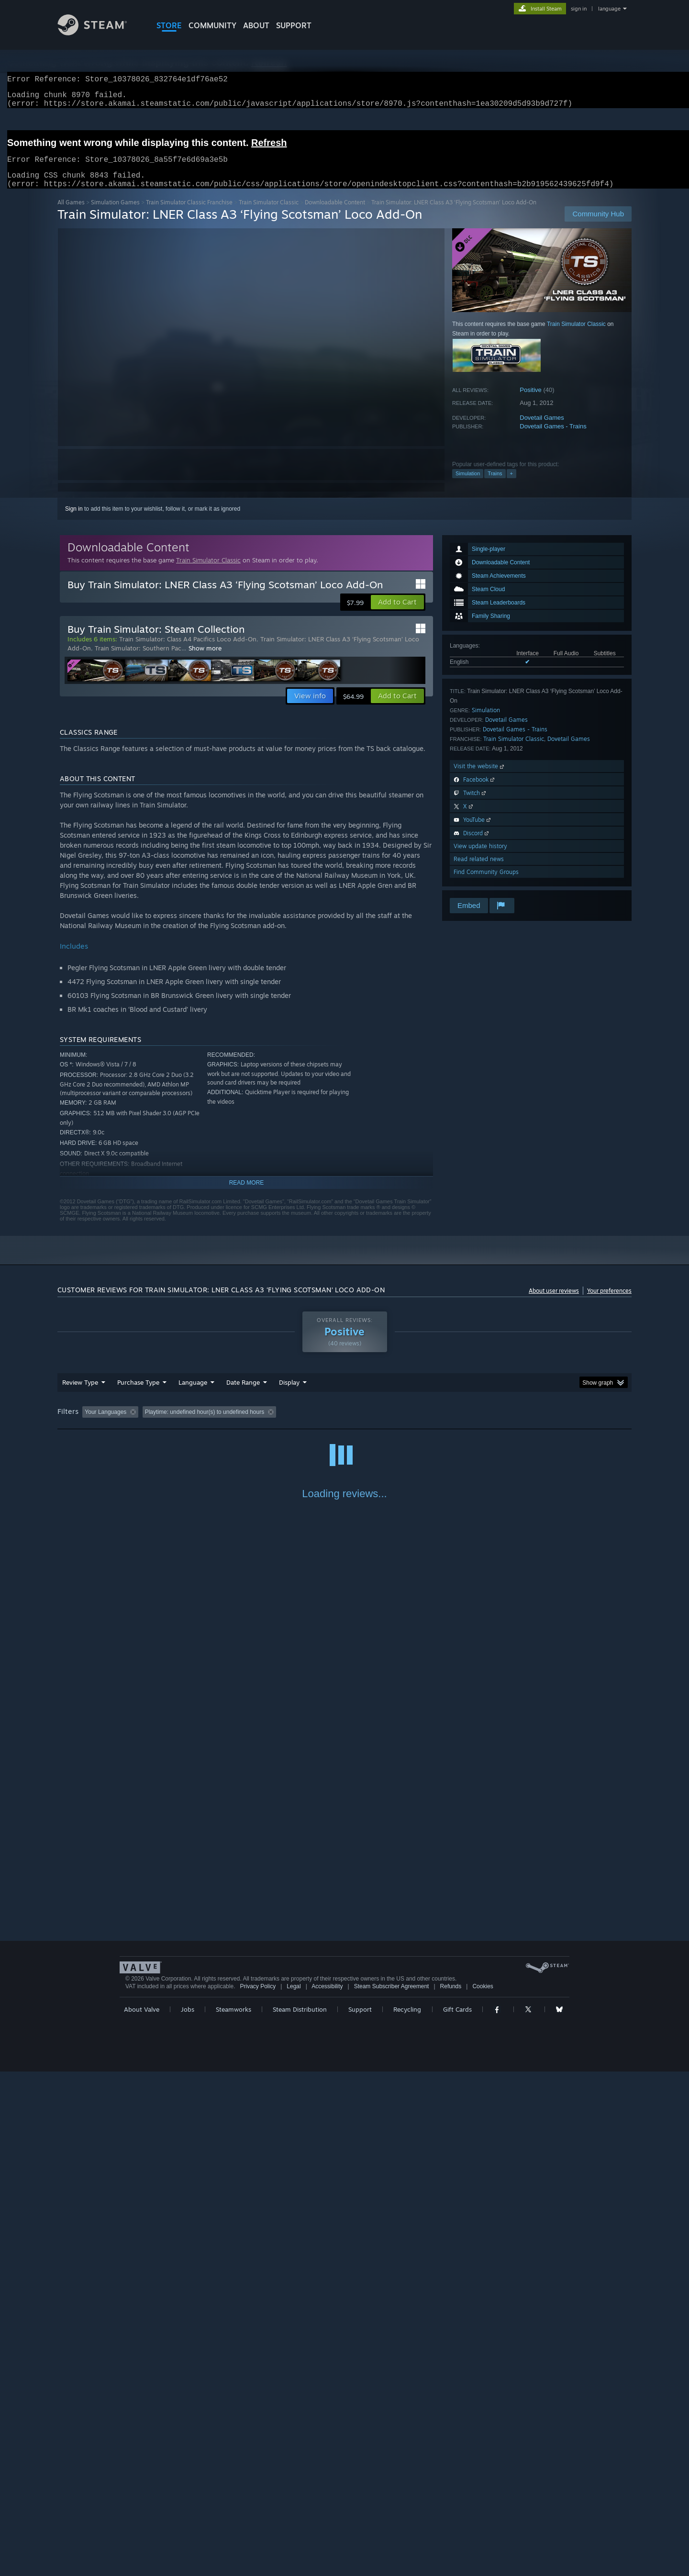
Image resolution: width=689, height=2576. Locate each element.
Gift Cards (457, 2514)
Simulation (468, 485)
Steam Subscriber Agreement (391, 2490)
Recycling (407, 2514)
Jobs (187, 2514)
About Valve (141, 2514)
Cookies (482, 2490)
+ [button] (511, 485)
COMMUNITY (212, 25)
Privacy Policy (258, 2490)
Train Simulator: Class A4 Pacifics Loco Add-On (187, 650)
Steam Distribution (300, 2514)
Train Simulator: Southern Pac (138, 659)
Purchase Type (138, 1394)
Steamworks (233, 2514)
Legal (293, 2490)
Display (289, 1394)
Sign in (74, 520)
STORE (169, 25)
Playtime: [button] (276, 1423)
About (256, 25)
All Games (71, 213)
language (609, 8)
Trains (495, 485)
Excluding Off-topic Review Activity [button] (202, 1423)
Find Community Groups (486, 883)
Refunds (451, 2490)
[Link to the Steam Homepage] (99, 33)
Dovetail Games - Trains (553, 437)
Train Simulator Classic (269, 213)
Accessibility (327, 2490)
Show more (205, 659)
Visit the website (480, 777)
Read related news (479, 870)
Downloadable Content (335, 213)
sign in (579, 8)
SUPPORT (293, 25)
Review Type (80, 1394)
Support (360, 2514)
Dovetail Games (542, 429)
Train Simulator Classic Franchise (189, 213)
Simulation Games (115, 213)
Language (192, 1394)
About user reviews (554, 1302)
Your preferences (609, 1302)
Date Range (243, 1394)
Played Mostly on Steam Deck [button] (345, 1423)
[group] (344, 1424)
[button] (397, 613)
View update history (480, 857)
